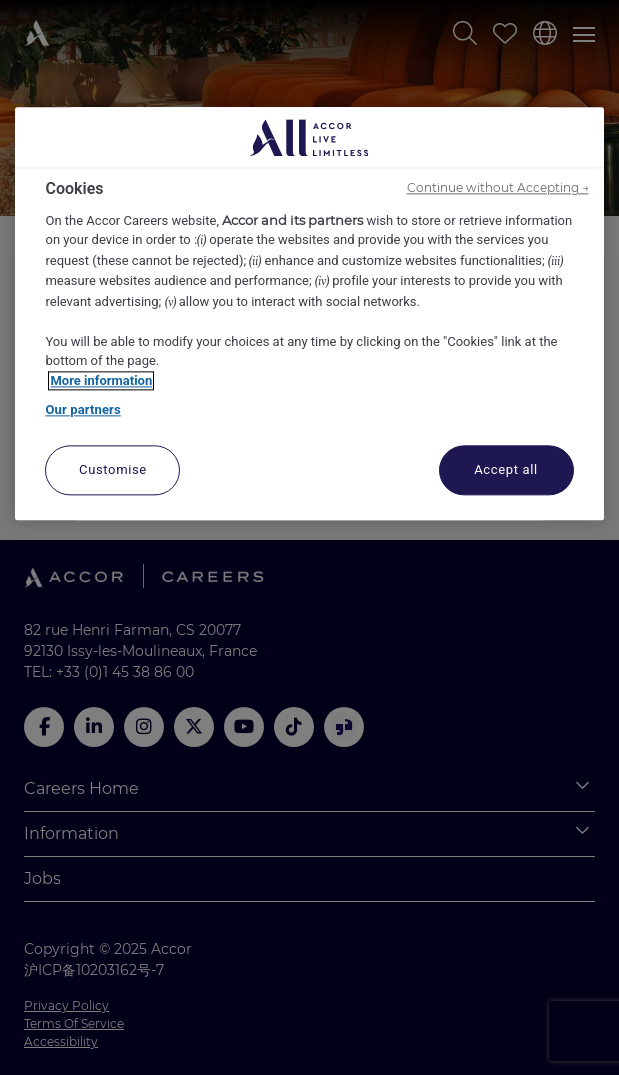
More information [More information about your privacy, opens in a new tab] (101, 380)
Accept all (506, 469)
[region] (309, 314)
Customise (113, 469)
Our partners (82, 410)
